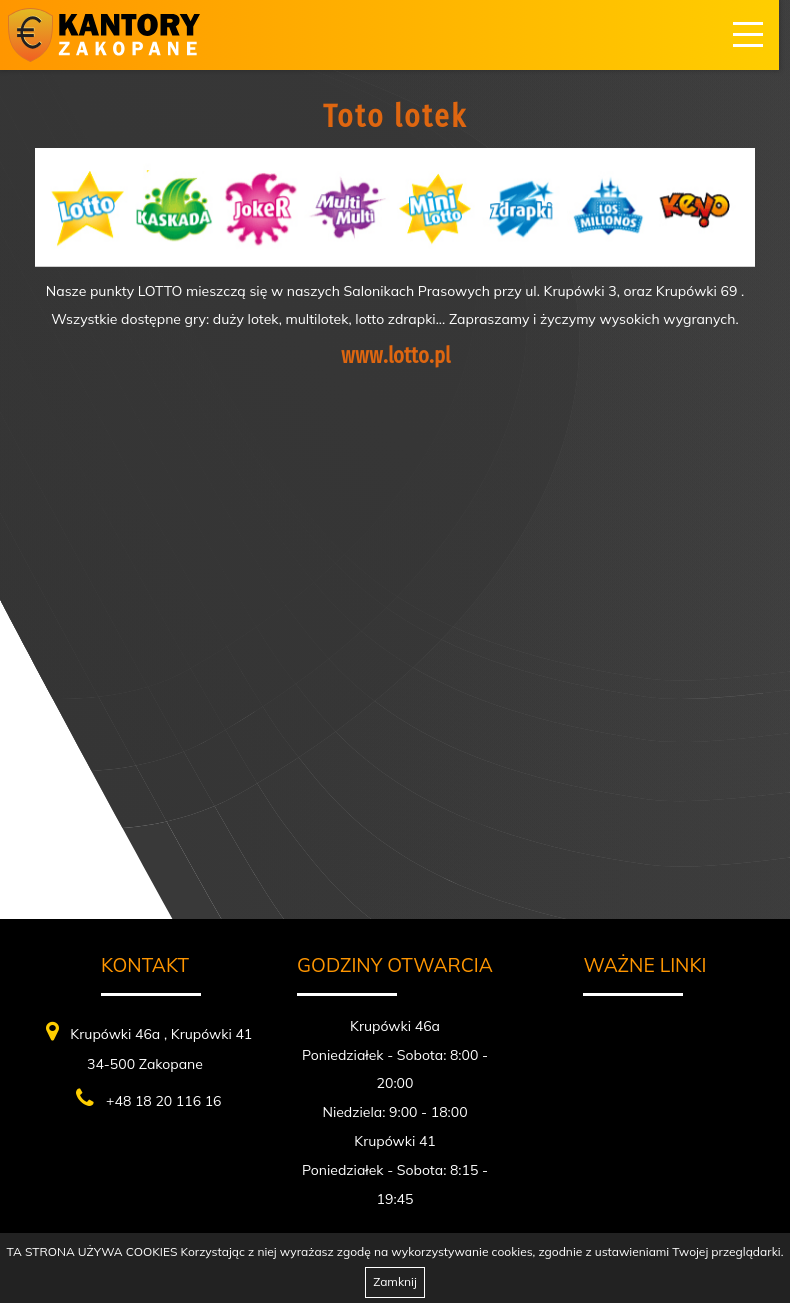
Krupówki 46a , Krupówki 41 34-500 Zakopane (149, 1046)
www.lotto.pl (395, 355)
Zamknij (395, 1281)
